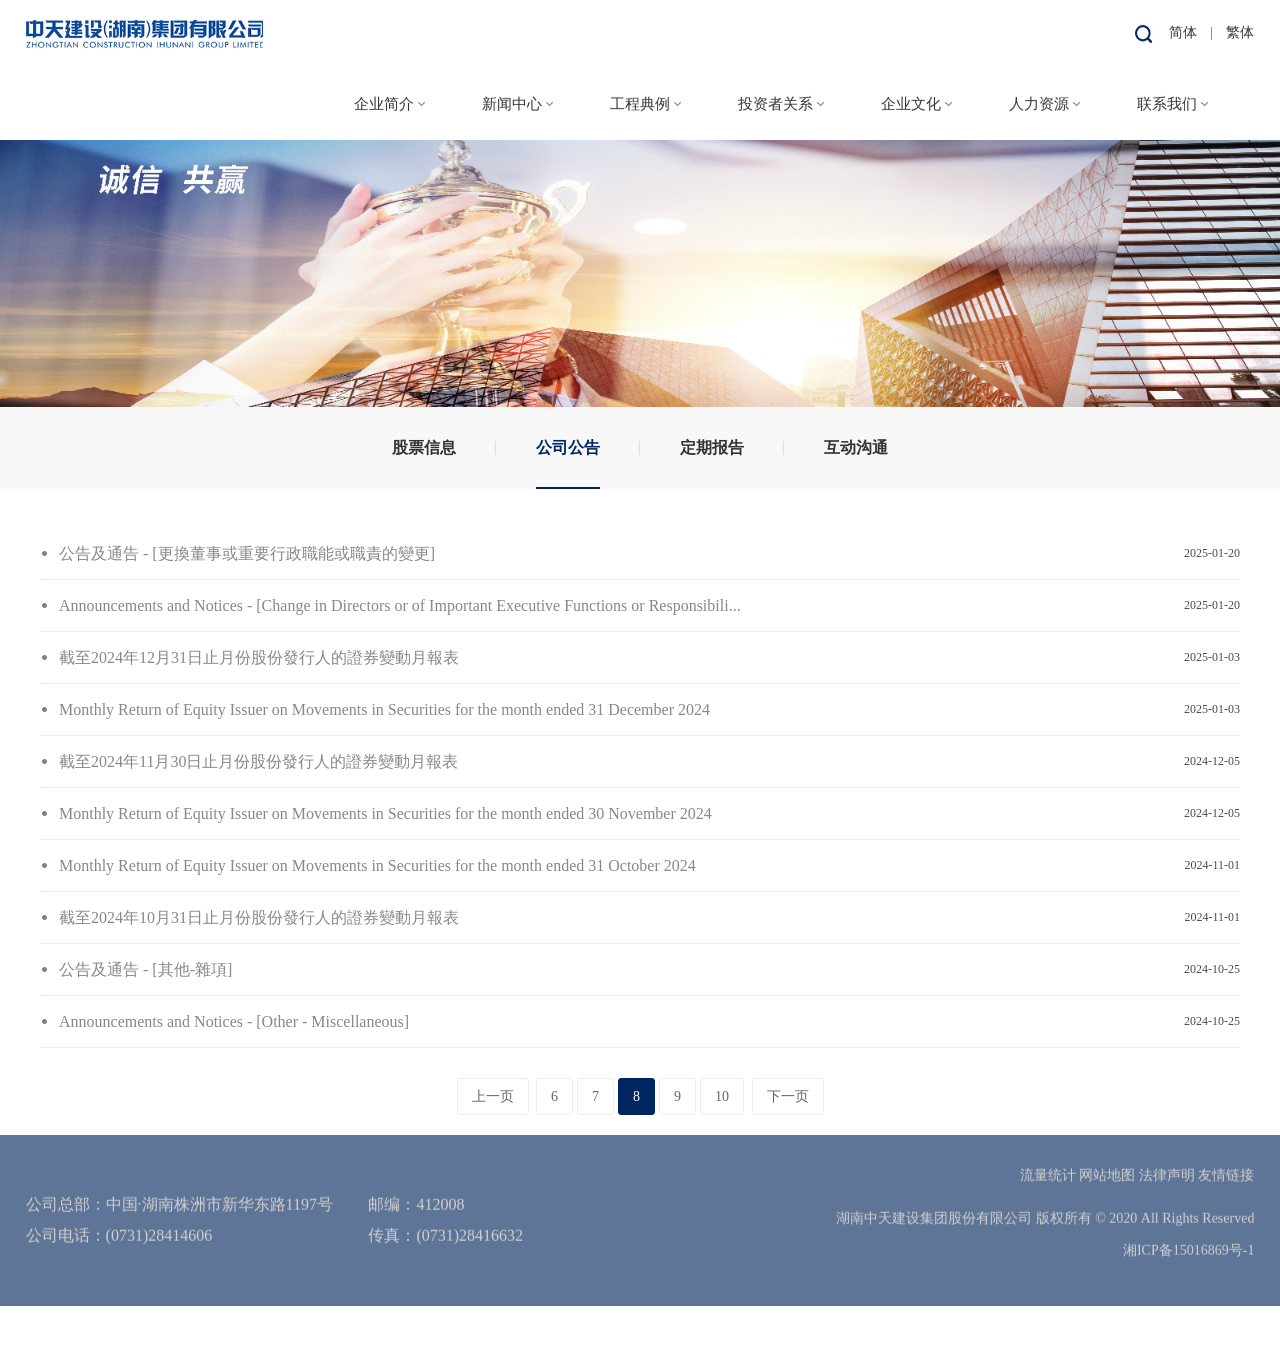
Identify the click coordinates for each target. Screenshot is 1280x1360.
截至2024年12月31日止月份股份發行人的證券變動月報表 (259, 657)
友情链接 (1226, 1146)
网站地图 (1107, 1146)
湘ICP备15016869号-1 (1188, 1221)
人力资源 (1039, 101)
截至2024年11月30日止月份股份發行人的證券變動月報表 (258, 761)
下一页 (788, 1096)
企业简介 (384, 101)
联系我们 (1167, 101)
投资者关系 (775, 101)
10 (722, 1096)
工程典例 (640, 101)
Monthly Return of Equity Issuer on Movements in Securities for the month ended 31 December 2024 (384, 709)
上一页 (493, 1096)
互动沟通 (856, 447)
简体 (1183, 29)
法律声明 (1167, 1146)
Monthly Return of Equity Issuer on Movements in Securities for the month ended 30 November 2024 (385, 813)
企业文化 (911, 101)
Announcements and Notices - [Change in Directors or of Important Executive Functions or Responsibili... (400, 605)
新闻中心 (512, 101)
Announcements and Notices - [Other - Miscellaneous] (234, 1021)
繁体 (1240, 29)
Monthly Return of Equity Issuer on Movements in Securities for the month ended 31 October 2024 (377, 865)
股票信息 (424, 447)
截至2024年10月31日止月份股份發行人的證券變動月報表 (259, 917)
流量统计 (1048, 1146)
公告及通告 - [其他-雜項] (145, 969)
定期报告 (712, 447)
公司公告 (568, 447)
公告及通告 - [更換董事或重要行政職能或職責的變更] (247, 553)
